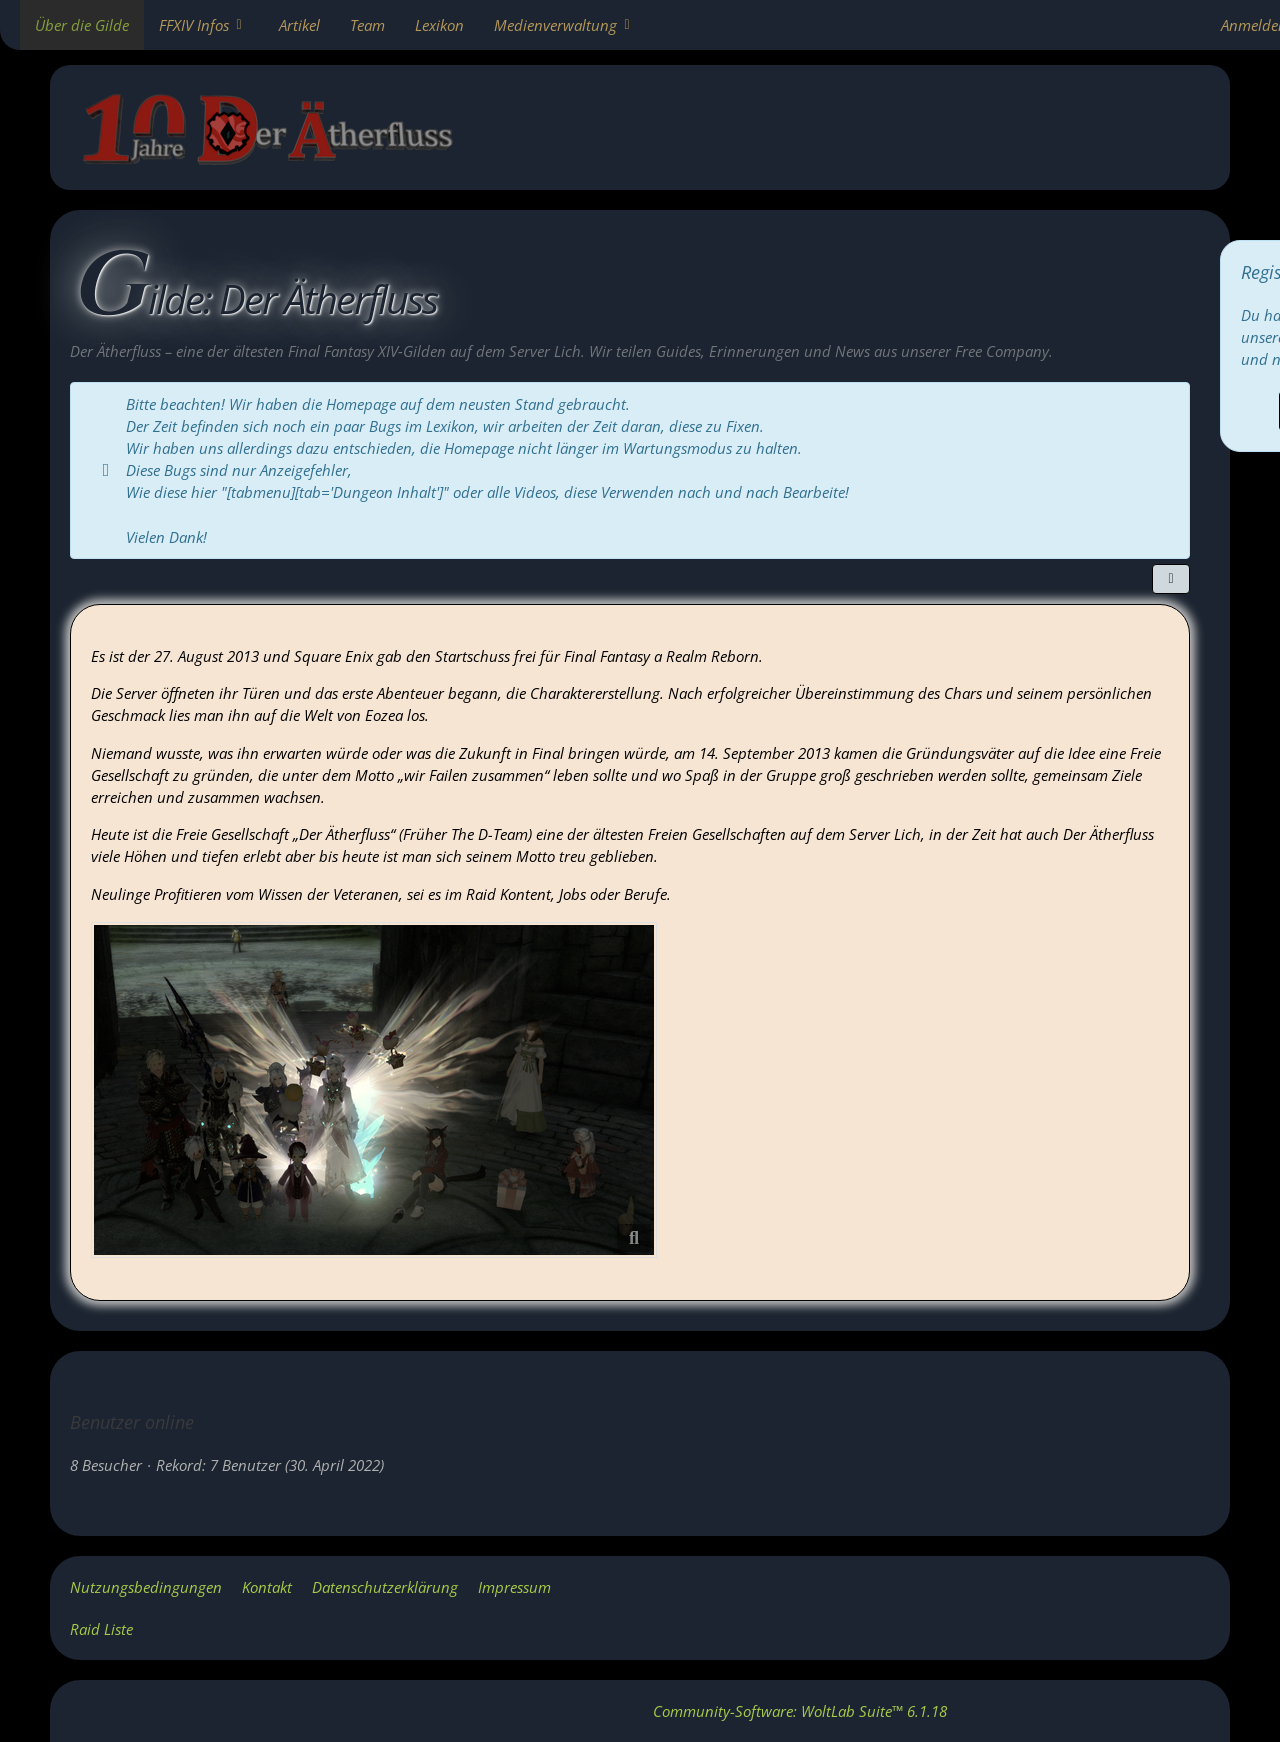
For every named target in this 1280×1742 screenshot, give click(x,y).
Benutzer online (132, 1422)
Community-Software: (800, 1711)
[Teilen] (1171, 579)
